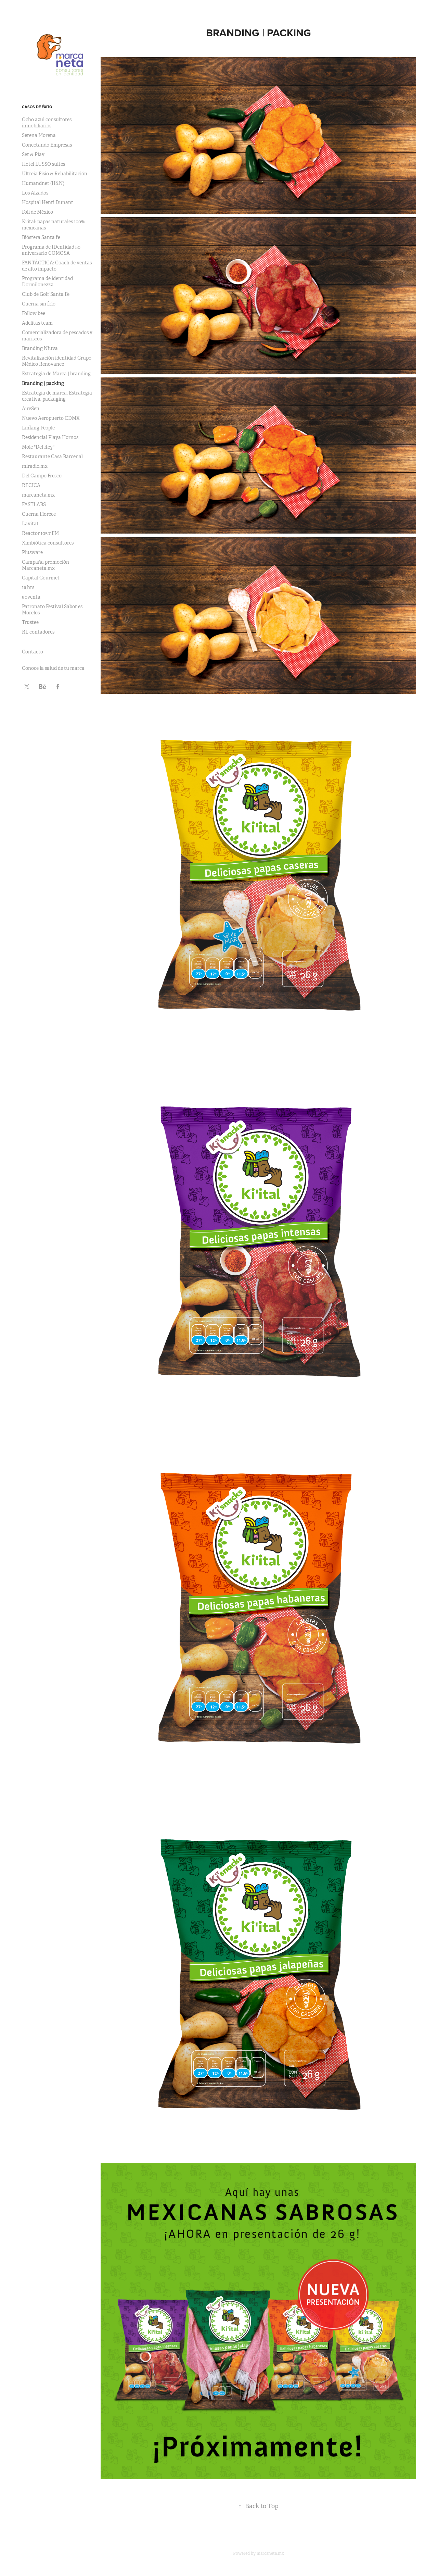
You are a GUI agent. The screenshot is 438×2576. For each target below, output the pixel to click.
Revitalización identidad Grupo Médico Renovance (56, 361)
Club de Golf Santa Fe (45, 294)
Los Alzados (35, 193)
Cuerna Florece (39, 514)
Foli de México (37, 212)
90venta (31, 597)
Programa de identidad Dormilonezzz (47, 281)
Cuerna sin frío (38, 304)
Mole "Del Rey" (38, 447)
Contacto (32, 652)
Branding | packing (43, 383)
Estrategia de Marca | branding (56, 374)
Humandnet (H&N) (43, 183)
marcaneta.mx (38, 495)
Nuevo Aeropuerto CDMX (51, 418)
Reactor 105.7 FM (40, 533)
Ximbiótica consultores (48, 543)
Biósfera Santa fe (41, 237)
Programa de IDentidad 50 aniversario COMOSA (51, 250)
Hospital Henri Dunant (47, 202)
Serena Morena (39, 135)
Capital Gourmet (41, 578)
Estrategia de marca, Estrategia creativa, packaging (57, 396)
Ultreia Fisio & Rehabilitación (54, 174)
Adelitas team (37, 323)
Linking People (38, 428)
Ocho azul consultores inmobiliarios (47, 122)
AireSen (30, 408)
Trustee (30, 622)
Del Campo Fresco (42, 476)
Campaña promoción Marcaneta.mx (45, 565)
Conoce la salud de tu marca (53, 668)
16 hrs (28, 587)
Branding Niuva (40, 348)
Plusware (32, 552)
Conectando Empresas (47, 145)
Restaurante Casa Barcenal (52, 456)
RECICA (31, 485)
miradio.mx (35, 466)
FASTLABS (34, 504)
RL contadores (38, 632)
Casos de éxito (37, 107)
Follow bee (33, 313)
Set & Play (33, 154)
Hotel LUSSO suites (43, 164)
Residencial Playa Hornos (50, 437)
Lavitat (30, 524)
